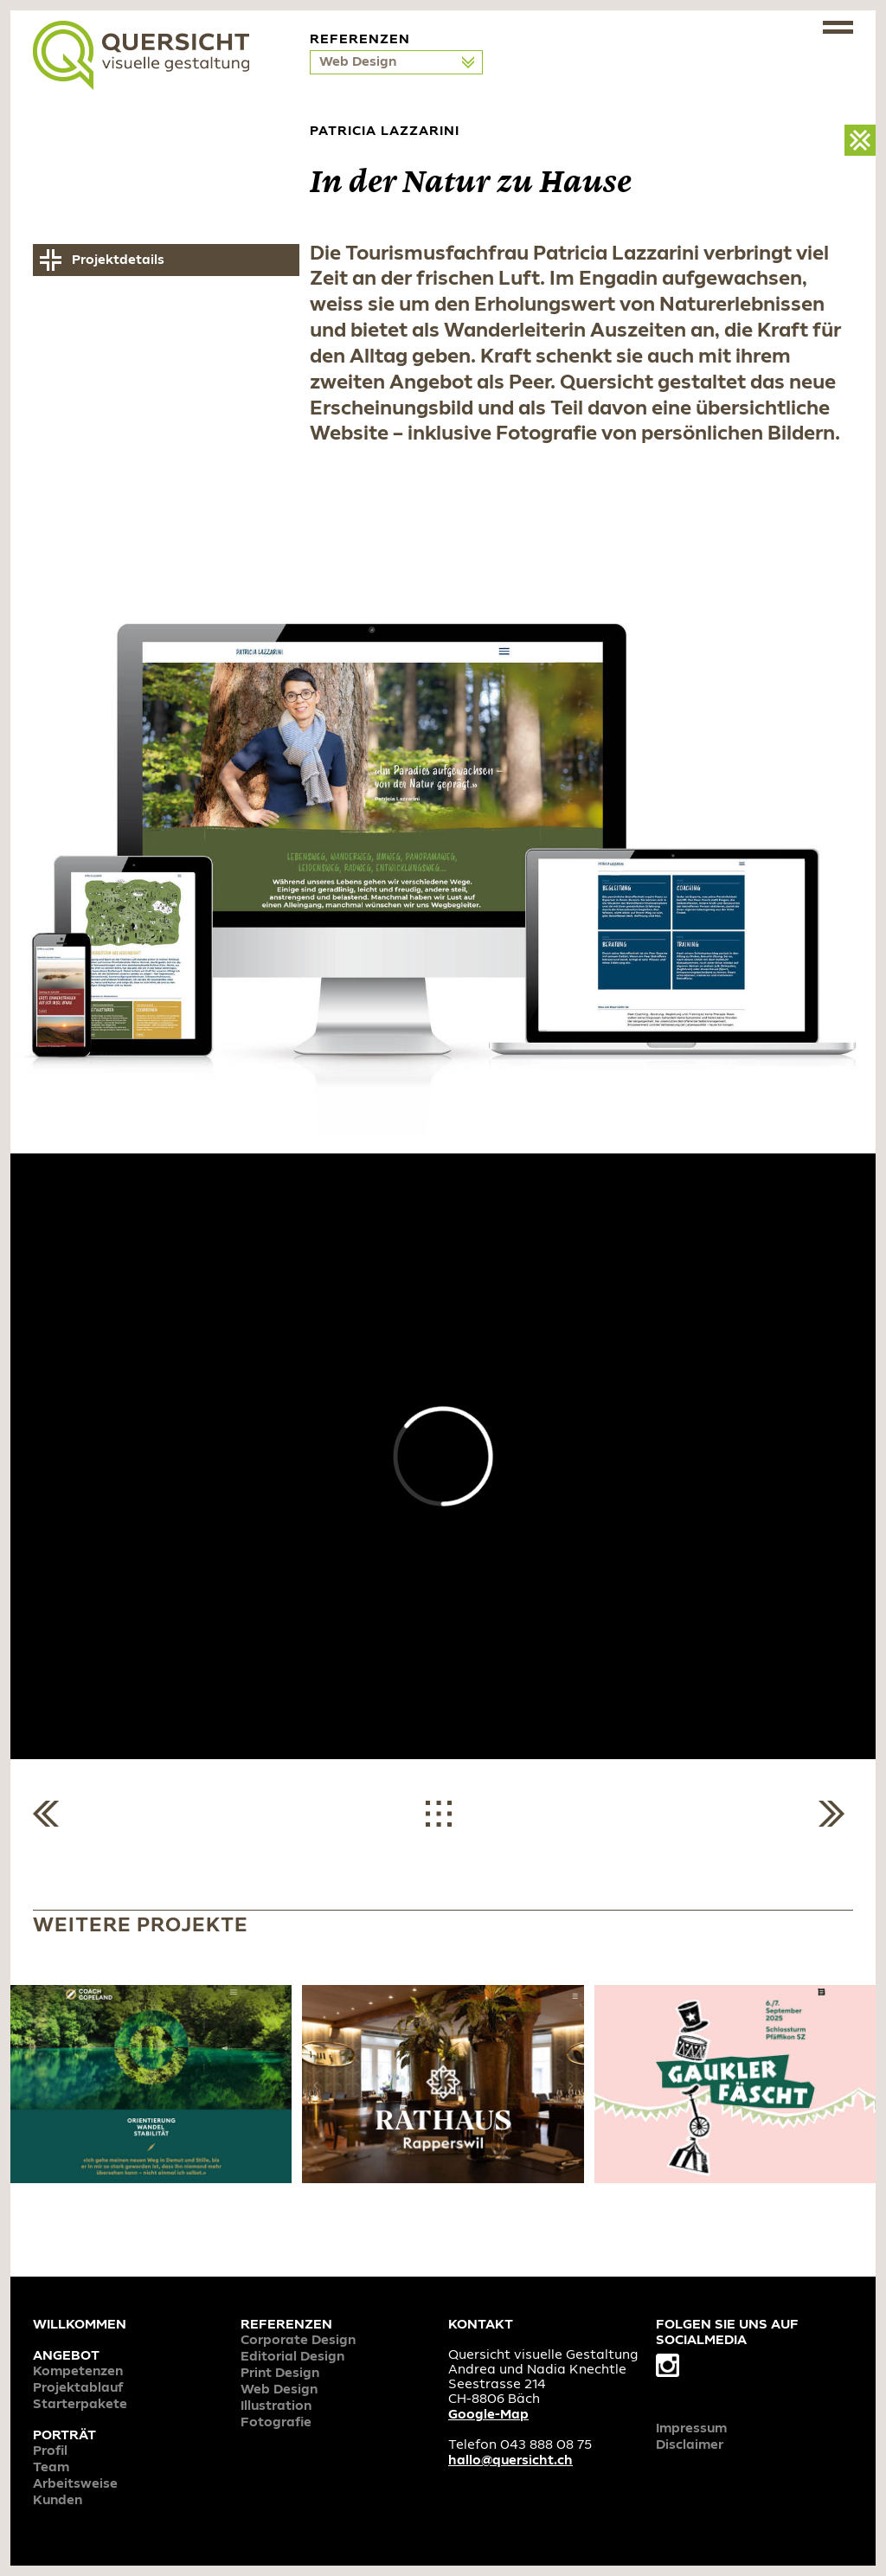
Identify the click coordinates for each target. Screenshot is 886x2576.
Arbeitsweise (75, 2484)
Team (51, 2468)
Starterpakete (80, 2405)
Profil (50, 2451)
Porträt (64, 2436)
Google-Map (488, 2415)
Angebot (66, 2356)
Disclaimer (689, 2445)
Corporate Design (298, 2341)
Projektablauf (78, 2388)
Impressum (691, 2429)
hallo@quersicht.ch (510, 2461)
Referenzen (286, 2325)
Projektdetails (118, 260)
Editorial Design (292, 2357)
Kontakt (480, 2325)
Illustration (276, 2406)
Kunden (57, 2501)
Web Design (359, 62)
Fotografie (276, 2423)
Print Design (280, 2373)
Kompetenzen (78, 2372)
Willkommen (79, 2325)
